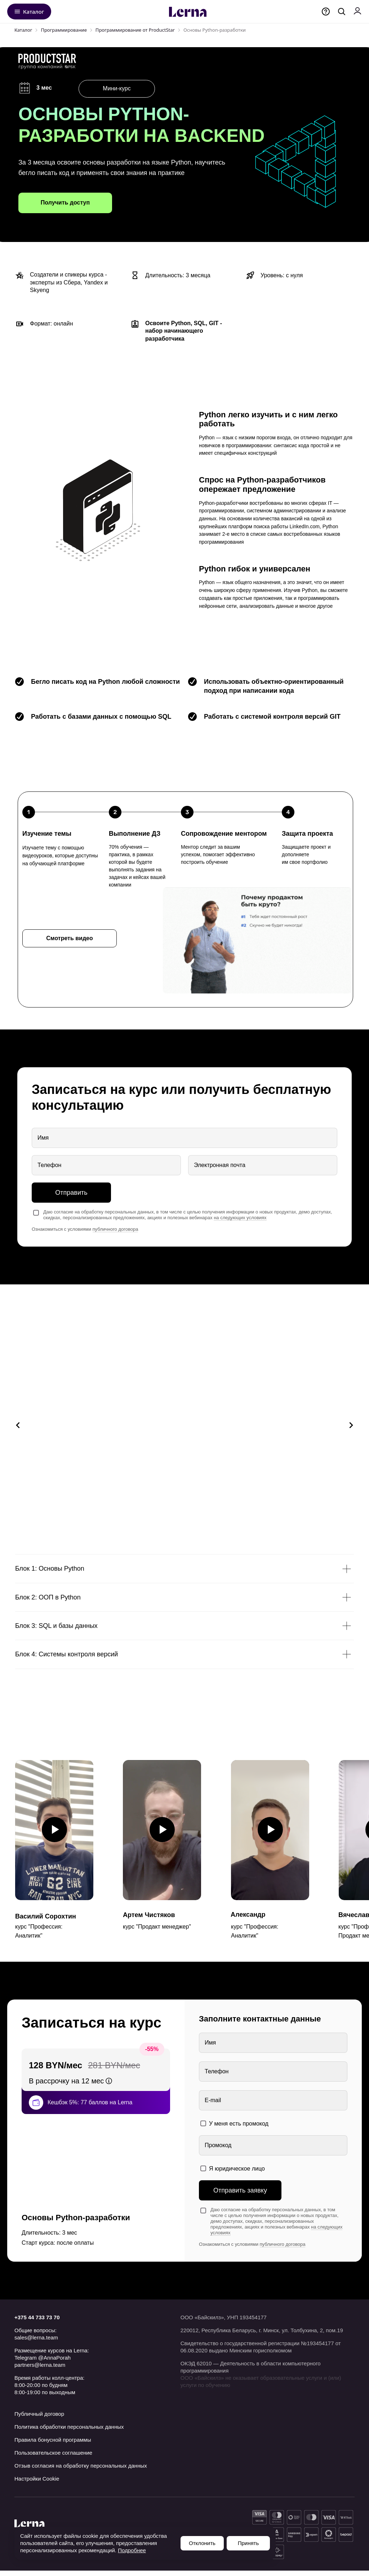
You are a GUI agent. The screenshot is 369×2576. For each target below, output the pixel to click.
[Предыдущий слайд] (18, 1426)
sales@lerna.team (36, 2343)
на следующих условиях (240, 1217)
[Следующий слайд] (351, 1426)
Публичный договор (39, 2419)
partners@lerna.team (39, 2370)
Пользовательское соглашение (53, 2458)
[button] (69, 938)
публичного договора (115, 1229)
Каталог (23, 30)
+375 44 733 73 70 (37, 2323)
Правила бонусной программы (52, 2445)
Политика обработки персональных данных (69, 2432)
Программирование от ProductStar (135, 30)
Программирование (63, 30)
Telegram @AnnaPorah (42, 2363)
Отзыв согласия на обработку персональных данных (80, 2471)
